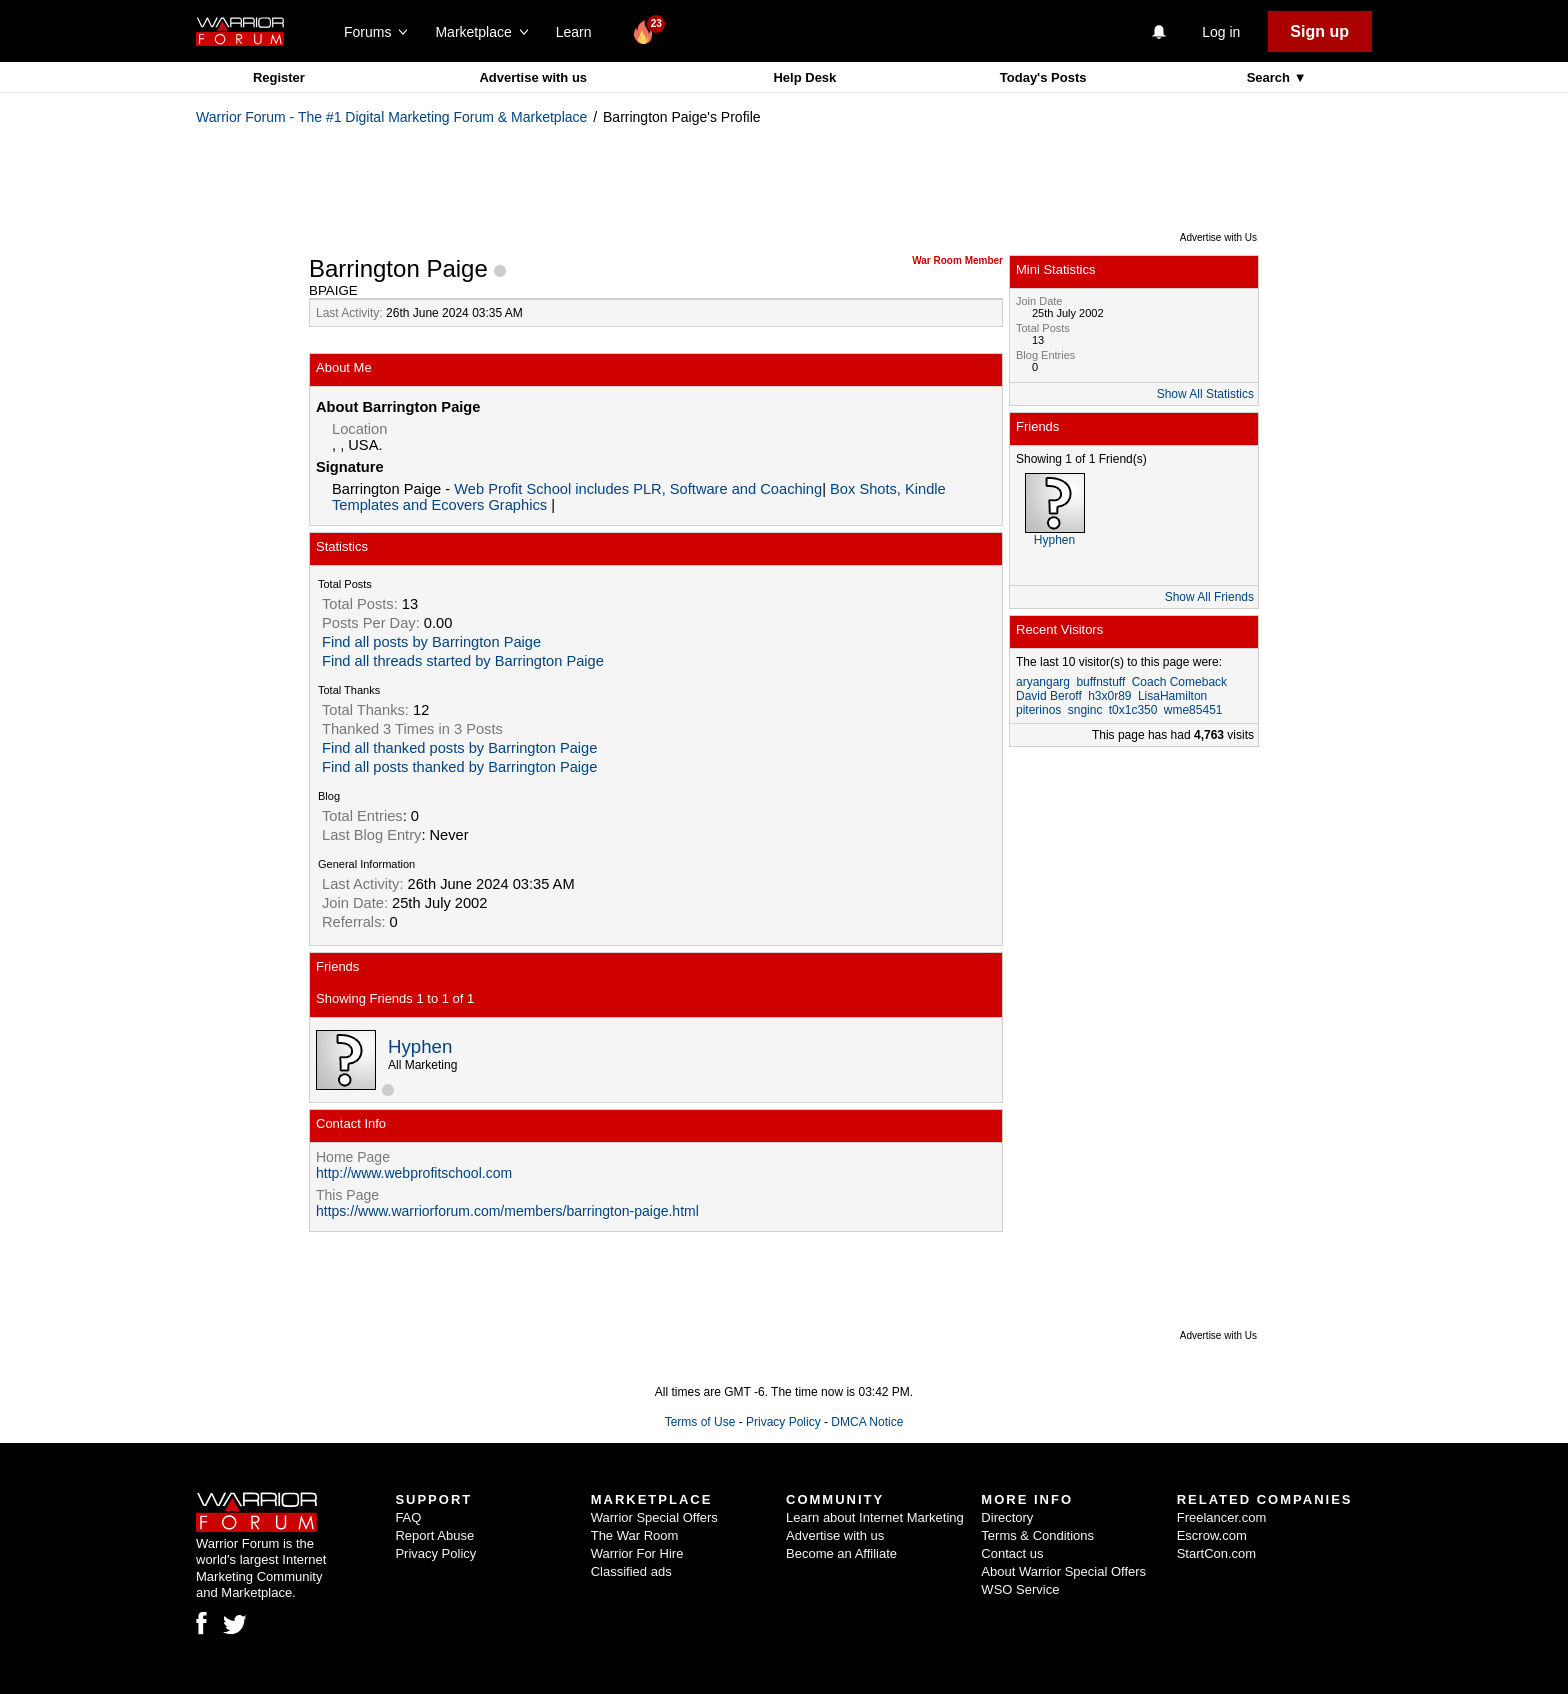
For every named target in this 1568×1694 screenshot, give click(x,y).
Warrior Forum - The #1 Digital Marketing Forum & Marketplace (391, 117)
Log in (1221, 32)
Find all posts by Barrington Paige (431, 642)
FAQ (408, 1517)
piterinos (1038, 710)
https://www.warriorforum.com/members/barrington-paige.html (507, 1211)
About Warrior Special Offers (1063, 1571)
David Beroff (1049, 696)
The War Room (635, 1535)
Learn (579, 32)
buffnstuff (1100, 682)
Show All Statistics (1205, 394)
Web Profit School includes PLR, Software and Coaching (638, 489)
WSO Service (1020, 1589)
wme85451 (1193, 710)
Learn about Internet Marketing (875, 1517)
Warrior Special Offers (654, 1517)
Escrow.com (1212, 1535)
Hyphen (420, 1046)
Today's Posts (1043, 77)
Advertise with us (533, 77)
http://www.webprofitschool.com (414, 1173)
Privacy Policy (783, 1422)
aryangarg (1043, 682)
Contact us (1012, 1553)
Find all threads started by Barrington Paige (463, 661)
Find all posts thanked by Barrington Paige (459, 767)
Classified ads (631, 1571)
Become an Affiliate (841, 1553)
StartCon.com (1216, 1553)
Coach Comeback (1179, 682)
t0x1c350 (1133, 710)
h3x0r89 (1109, 696)
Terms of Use (700, 1422)
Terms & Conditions (1037, 1535)
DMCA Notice (867, 1422)
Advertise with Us (1218, 237)
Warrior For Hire (637, 1553)
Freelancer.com (1222, 1517)
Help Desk (804, 77)
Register (279, 77)
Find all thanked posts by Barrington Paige (459, 748)
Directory (1007, 1517)
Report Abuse (434, 1535)
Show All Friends (1209, 597)
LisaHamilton (1172, 696)
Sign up (1319, 31)
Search (1270, 77)
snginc (1085, 710)
